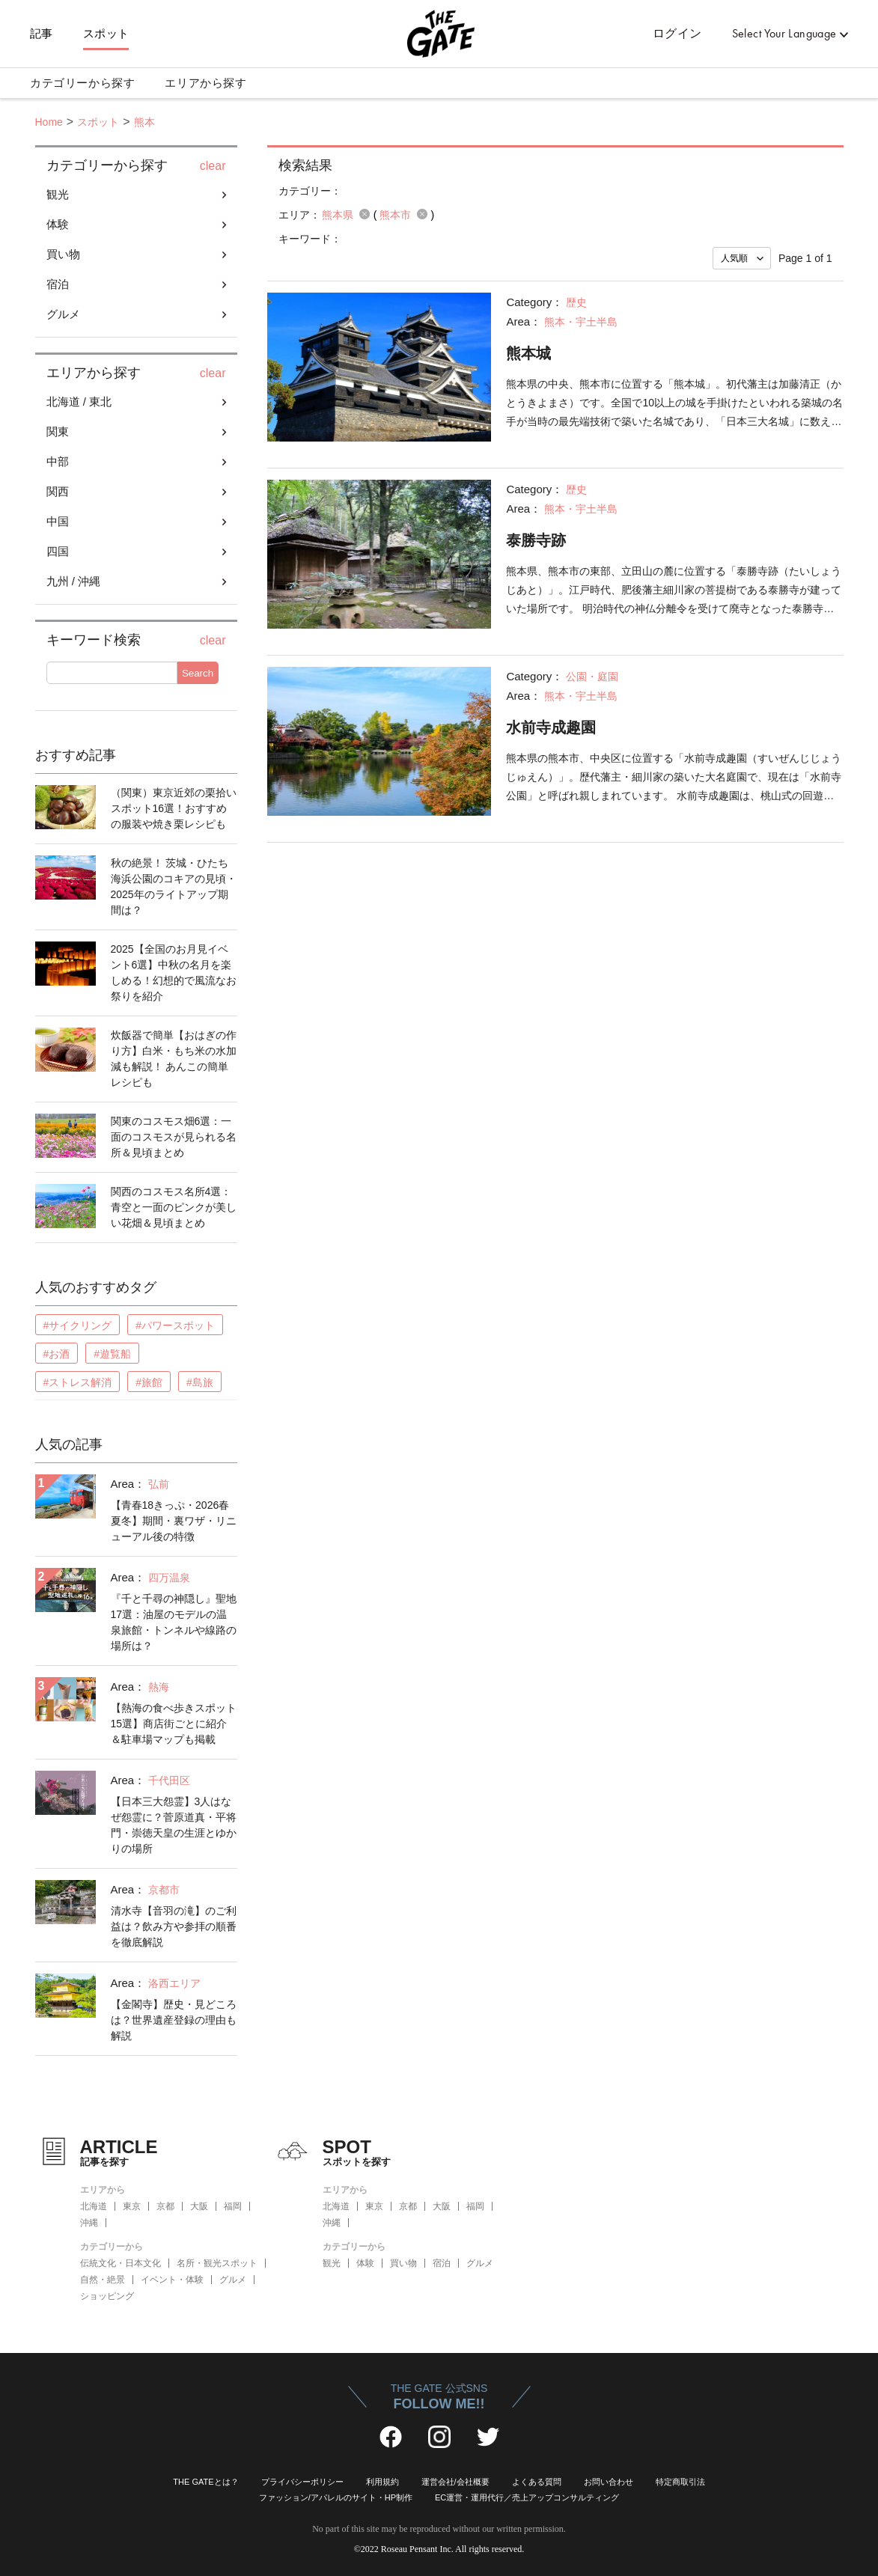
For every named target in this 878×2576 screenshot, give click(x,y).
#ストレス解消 (77, 1382)
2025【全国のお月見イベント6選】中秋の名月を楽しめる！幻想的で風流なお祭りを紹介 (174, 972)
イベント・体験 (172, 2279)
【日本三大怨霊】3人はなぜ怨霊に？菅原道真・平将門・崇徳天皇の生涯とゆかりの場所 (174, 1825)
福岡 (233, 2206)
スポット (106, 33)
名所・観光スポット (217, 2263)
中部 (57, 461)
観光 (57, 194)
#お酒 (56, 1354)
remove (364, 214)
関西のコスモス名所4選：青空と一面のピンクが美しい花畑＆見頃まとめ (174, 1207)
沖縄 (89, 2223)
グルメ (63, 314)
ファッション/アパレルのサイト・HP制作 (335, 2497)
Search (197, 673)
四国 (57, 551)
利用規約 (382, 2481)
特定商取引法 (680, 2481)
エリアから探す (205, 83)
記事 (41, 33)
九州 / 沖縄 (73, 581)
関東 (57, 431)
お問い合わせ (608, 2481)
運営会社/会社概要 (455, 2481)
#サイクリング (77, 1325)
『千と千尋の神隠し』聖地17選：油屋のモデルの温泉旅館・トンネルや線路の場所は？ (174, 1622)
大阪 (199, 2206)
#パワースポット (175, 1325)
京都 (165, 2206)
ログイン (677, 33)
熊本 (144, 122)
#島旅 (199, 1382)
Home (49, 122)
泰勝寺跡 (536, 540)
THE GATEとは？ (205, 2481)
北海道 (93, 2206)
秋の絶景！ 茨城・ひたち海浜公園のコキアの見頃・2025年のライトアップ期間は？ (174, 886)
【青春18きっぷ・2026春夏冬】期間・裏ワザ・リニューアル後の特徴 (174, 1520)
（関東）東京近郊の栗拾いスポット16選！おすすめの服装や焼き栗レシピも (174, 808)
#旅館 (148, 1382)
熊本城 (528, 353)
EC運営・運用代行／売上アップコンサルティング (527, 2497)
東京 (132, 2206)
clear (213, 166)
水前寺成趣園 (551, 727)
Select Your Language (784, 33)
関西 (57, 491)
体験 (57, 224)
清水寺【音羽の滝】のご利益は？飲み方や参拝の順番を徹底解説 (174, 1926)
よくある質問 (536, 2481)
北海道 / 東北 (79, 401)
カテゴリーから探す (82, 83)
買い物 (63, 254)
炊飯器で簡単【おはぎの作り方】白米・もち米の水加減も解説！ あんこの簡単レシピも (174, 1058)
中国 (57, 521)
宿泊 (57, 284)
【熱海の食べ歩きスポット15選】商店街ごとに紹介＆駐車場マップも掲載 (174, 1723)
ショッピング (107, 2296)
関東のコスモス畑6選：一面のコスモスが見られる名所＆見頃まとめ (174, 1137)
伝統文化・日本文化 (120, 2263)
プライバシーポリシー (302, 2481)
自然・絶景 (102, 2279)
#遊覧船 (112, 1354)
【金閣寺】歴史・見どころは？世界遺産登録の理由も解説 (174, 2020)
